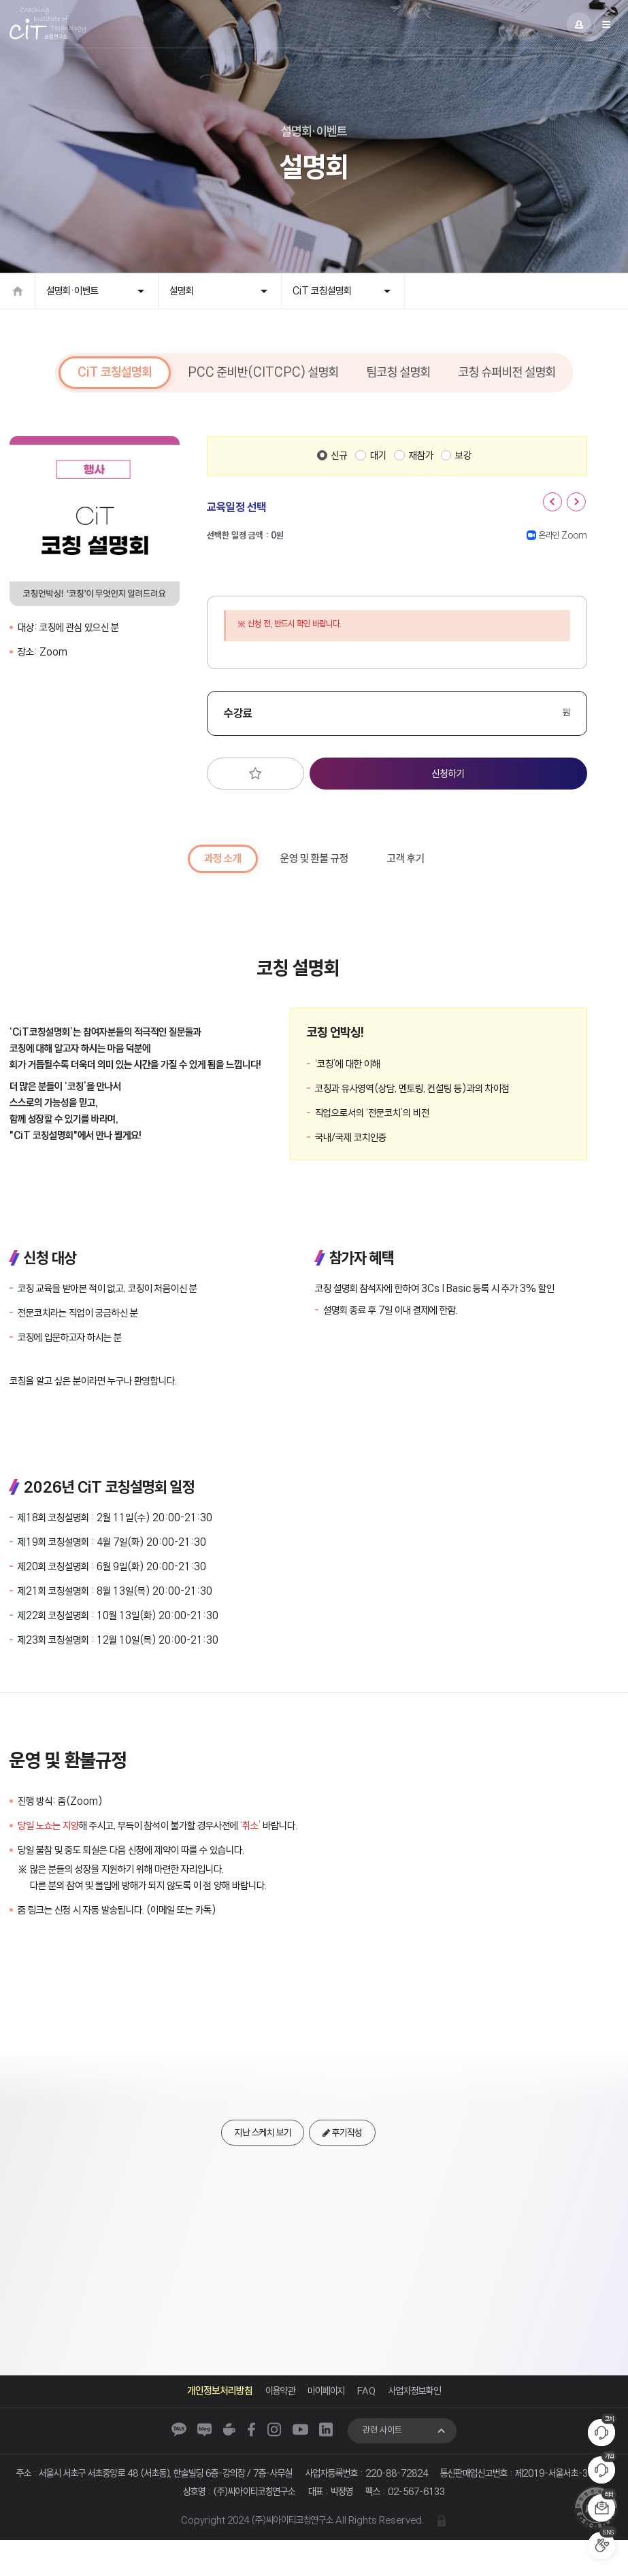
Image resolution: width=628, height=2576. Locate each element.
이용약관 (275, 2401)
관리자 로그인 (448, 2555)
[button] (552, 510)
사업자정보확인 (419, 2401)
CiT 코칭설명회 (322, 298)
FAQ (368, 2401)
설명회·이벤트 (72, 298)
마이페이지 (325, 2401)
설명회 (181, 298)
